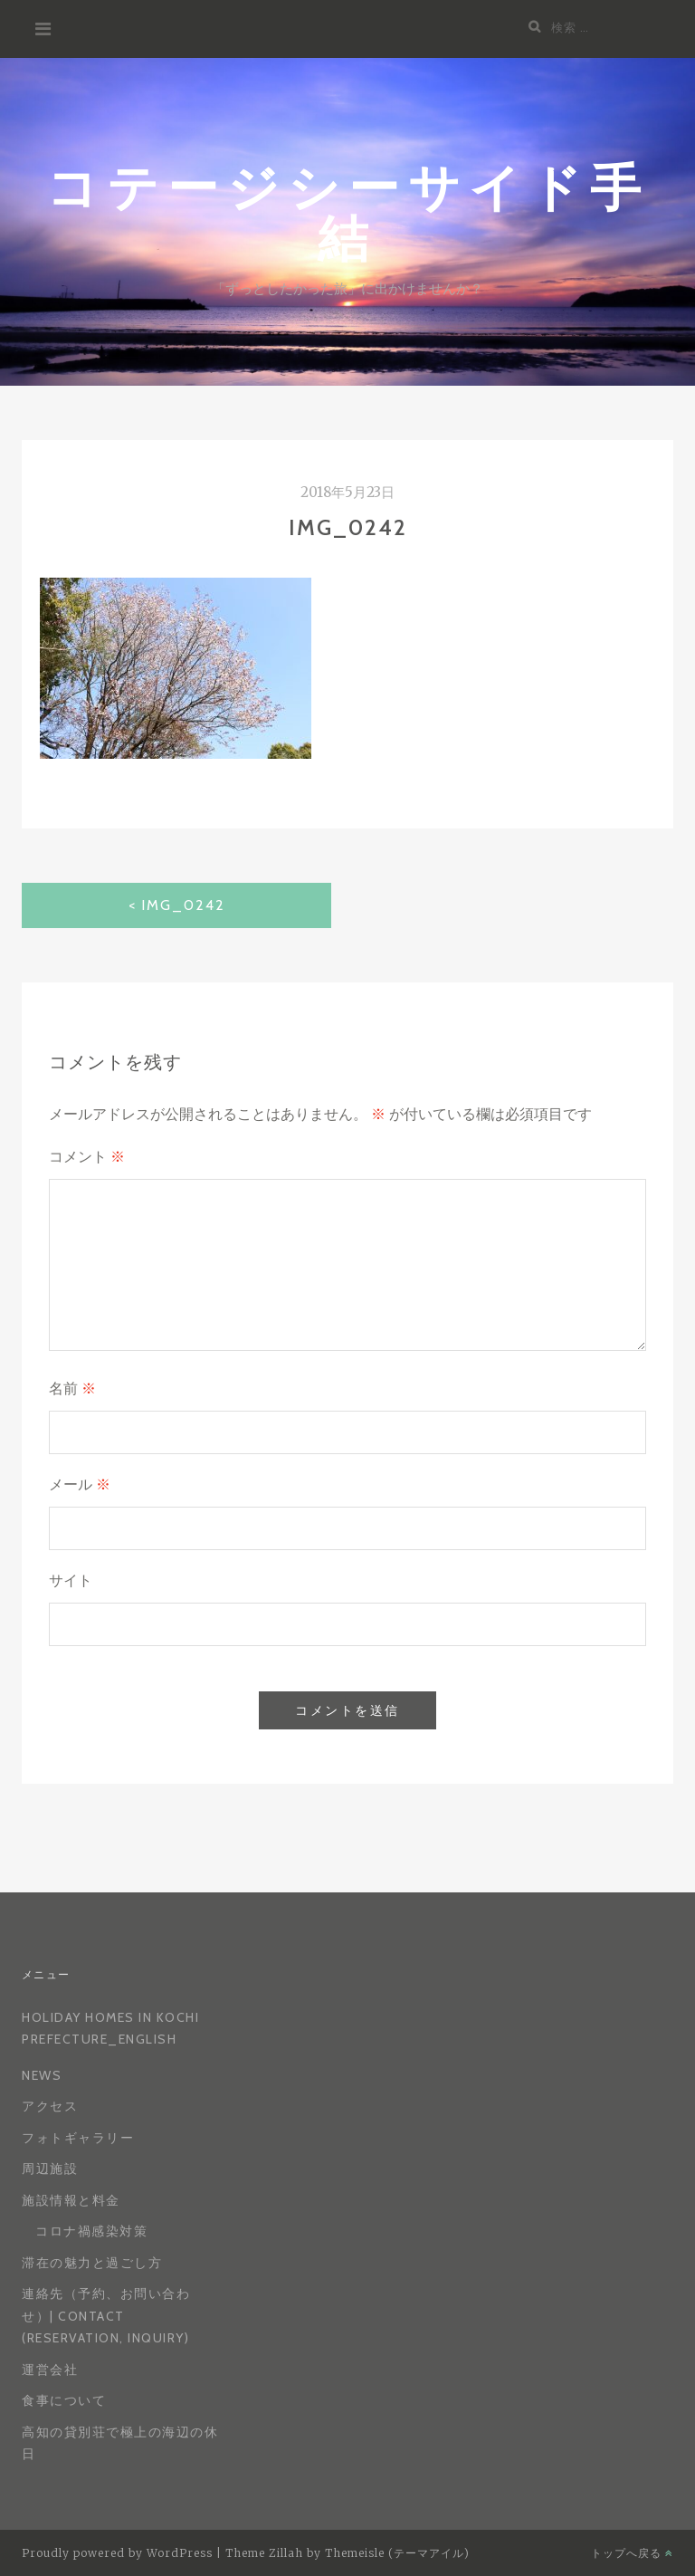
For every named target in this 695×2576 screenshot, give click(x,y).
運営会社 (50, 2369)
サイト (70, 1580)
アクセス (50, 2106)
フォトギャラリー (78, 2138)
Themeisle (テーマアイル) (397, 2553)
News (42, 2075)
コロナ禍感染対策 (91, 2231)
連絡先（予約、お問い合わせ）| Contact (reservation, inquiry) (106, 2315)
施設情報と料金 (71, 2200)
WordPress (180, 2553)
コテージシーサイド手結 (348, 211)
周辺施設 (50, 2168)
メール (79, 1484)
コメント (87, 1156)
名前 (72, 1388)
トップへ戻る (632, 2553)
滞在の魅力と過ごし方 (92, 2263)
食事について (64, 2400)
